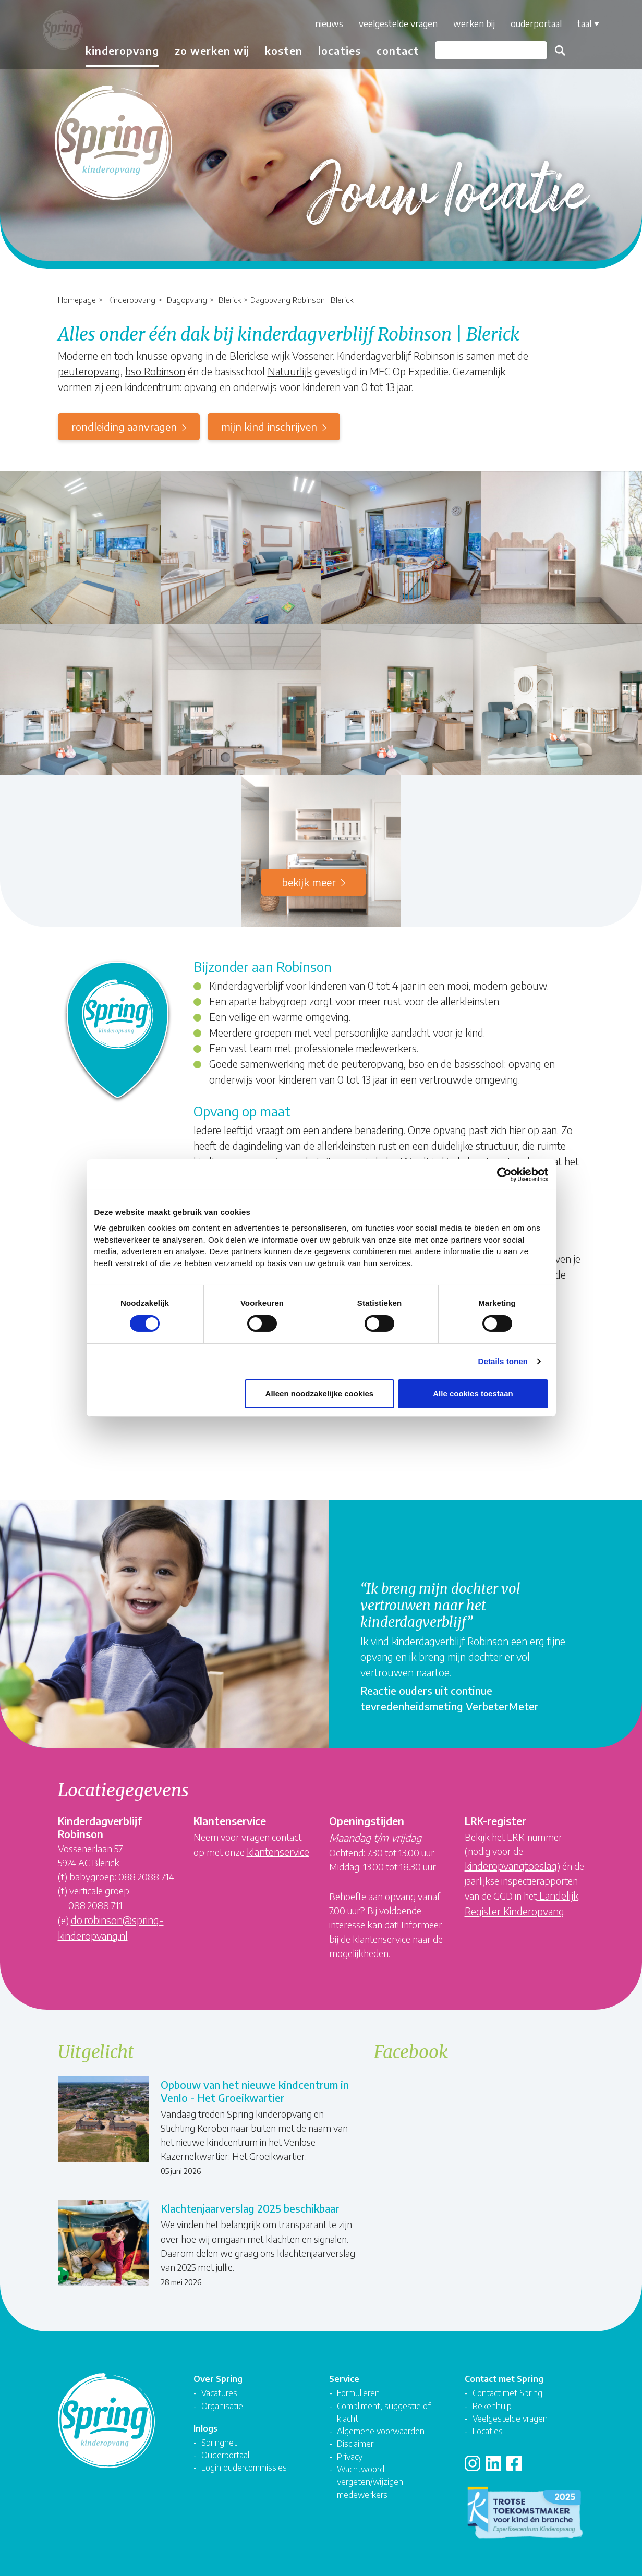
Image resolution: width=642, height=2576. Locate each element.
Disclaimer (355, 2435)
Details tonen (503, 1361)
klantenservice (278, 1851)
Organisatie (222, 2397)
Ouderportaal (529, 23)
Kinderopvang (131, 300)
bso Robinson (155, 371)
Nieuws (322, 23)
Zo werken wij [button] (205, 50)
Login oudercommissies (244, 2459)
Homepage (77, 300)
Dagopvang (187, 300)
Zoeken (553, 50)
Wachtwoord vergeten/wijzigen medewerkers (370, 2474)
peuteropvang (89, 371)
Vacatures (219, 2384)
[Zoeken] (484, 50)
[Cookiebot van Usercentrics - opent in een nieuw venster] (502, 1174)
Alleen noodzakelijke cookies (319, 1393)
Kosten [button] (277, 50)
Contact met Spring (507, 2384)
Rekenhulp (492, 2397)
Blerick (230, 300)
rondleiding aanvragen (124, 426)
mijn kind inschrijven (269, 426)
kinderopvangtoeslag (511, 1865)
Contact (391, 50)
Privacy (349, 2448)
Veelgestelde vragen (391, 23)
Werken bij (467, 23)
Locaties (332, 50)
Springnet (219, 2434)
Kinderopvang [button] (115, 50)
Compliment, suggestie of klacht (384, 2404)
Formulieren (358, 2384)
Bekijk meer (309, 882)
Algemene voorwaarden (381, 2422)
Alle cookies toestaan (473, 1393)
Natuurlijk (290, 371)
